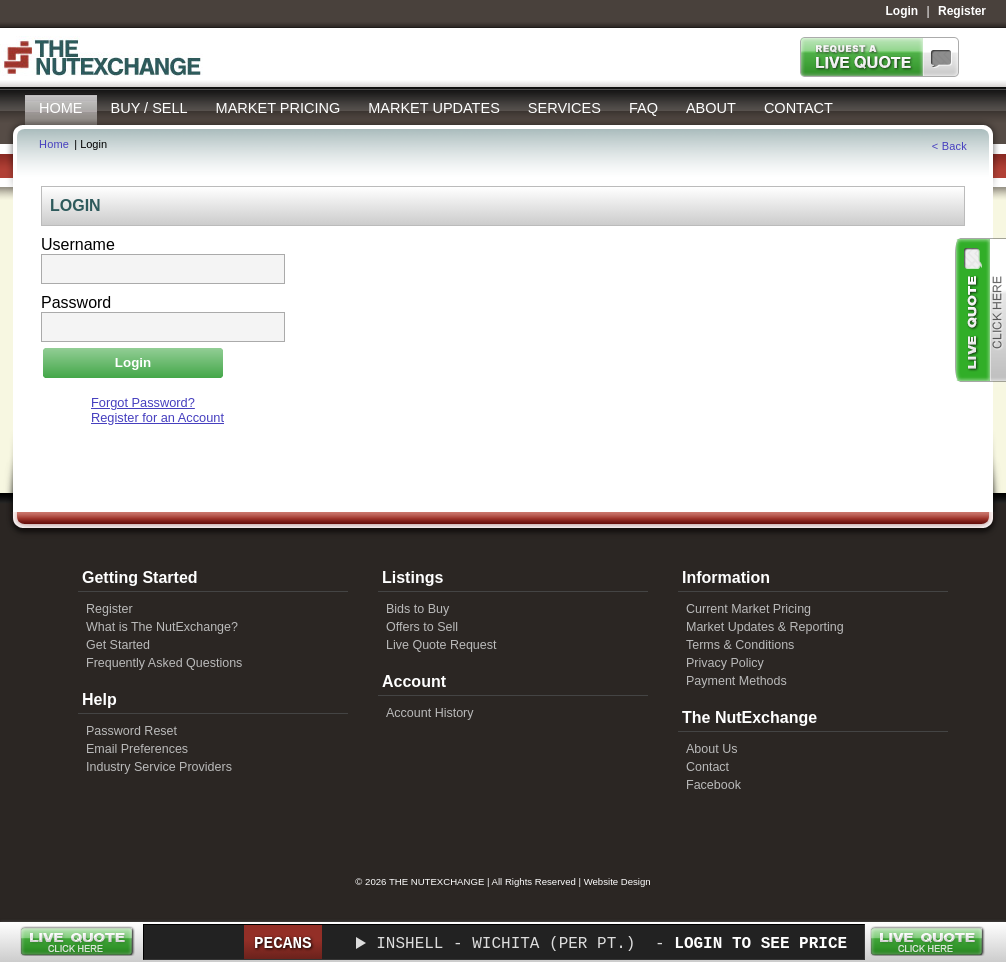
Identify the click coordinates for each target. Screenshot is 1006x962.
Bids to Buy (417, 609)
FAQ (643, 108)
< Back (949, 146)
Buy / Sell (149, 108)
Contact (798, 108)
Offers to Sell (422, 627)
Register (962, 11)
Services (564, 108)
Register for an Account (157, 417)
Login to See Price (760, 944)
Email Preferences (137, 749)
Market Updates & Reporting (765, 627)
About (711, 108)
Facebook (713, 785)
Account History (430, 713)
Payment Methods (736, 681)
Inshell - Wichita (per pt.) (505, 944)
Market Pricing (278, 108)
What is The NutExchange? (162, 627)
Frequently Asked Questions (164, 663)
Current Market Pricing (748, 609)
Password (76, 302)
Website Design (617, 881)
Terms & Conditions (740, 645)
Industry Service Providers (159, 767)
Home (61, 108)
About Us (711, 749)
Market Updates (434, 108)
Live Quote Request (441, 645)
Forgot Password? (143, 402)
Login (902, 11)
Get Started (118, 645)
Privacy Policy (725, 663)
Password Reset (131, 731)
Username (78, 244)
